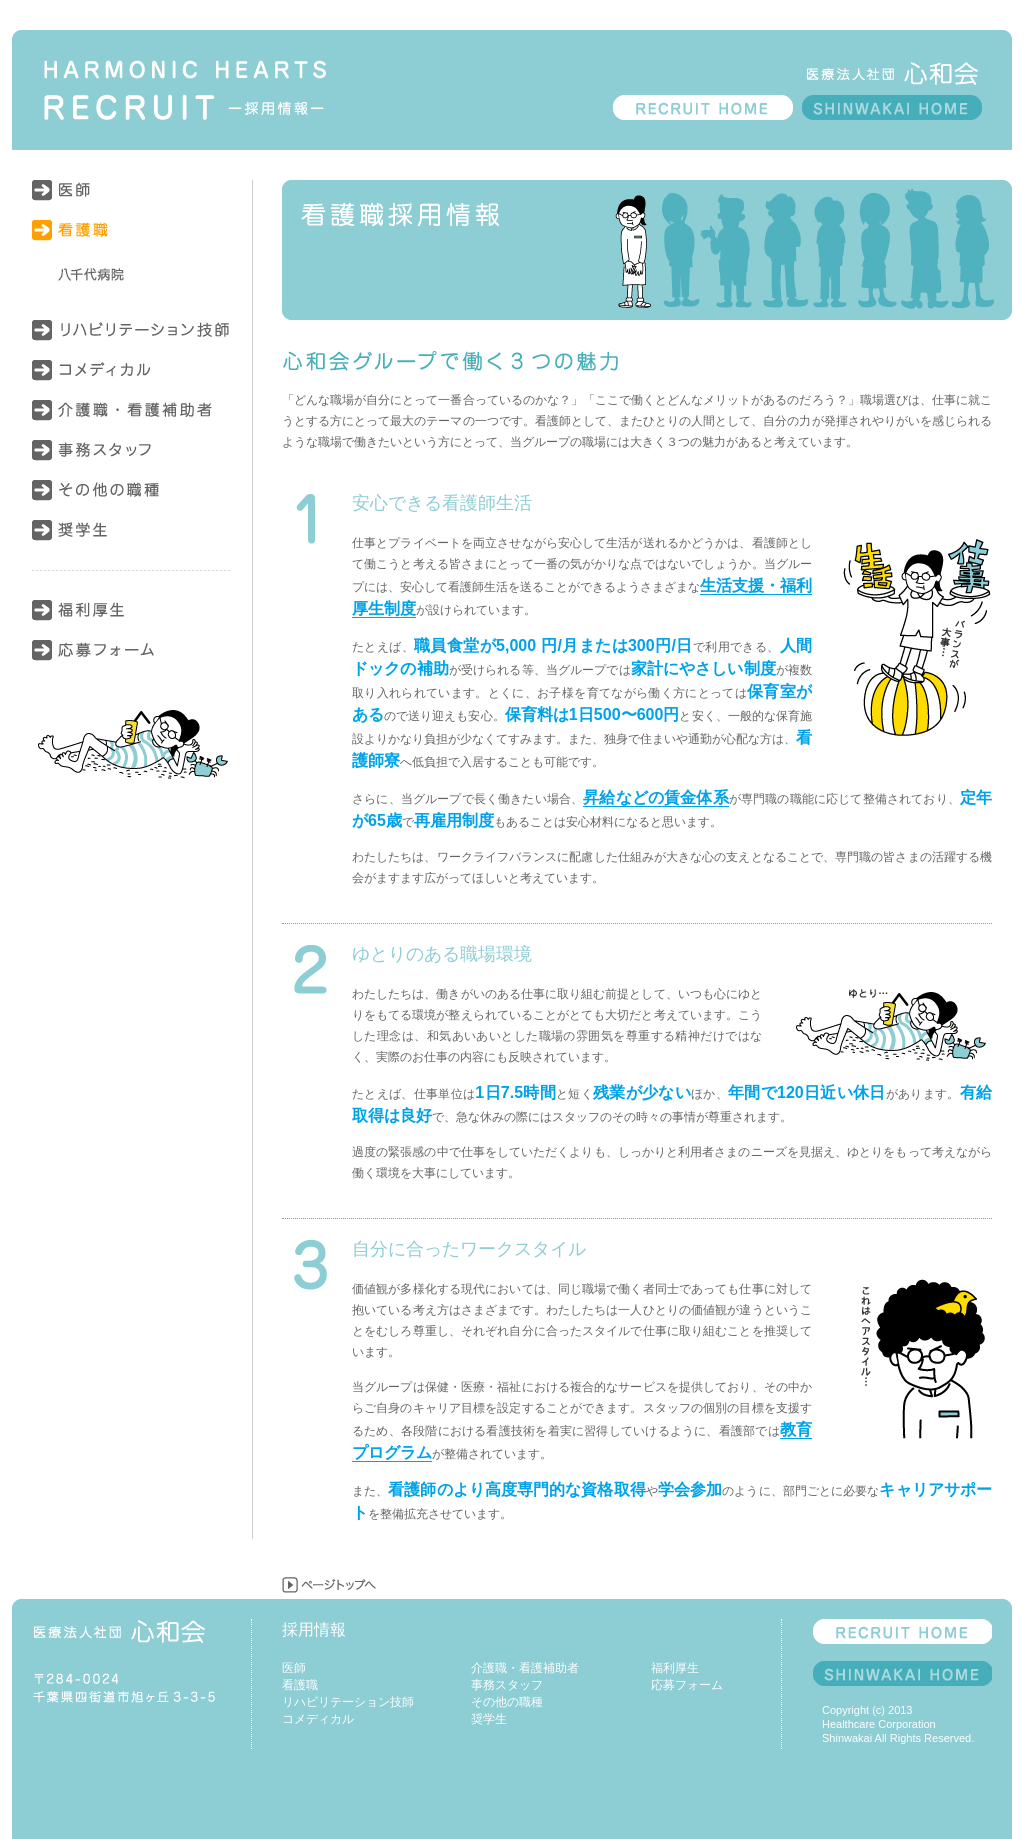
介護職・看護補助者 (132, 420)
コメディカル (132, 380)
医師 (132, 200)
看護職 (132, 240)
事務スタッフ (132, 460)
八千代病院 (132, 275)
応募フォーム (132, 660)
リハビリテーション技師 (132, 340)
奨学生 (132, 540)
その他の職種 (132, 500)
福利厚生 (132, 620)
